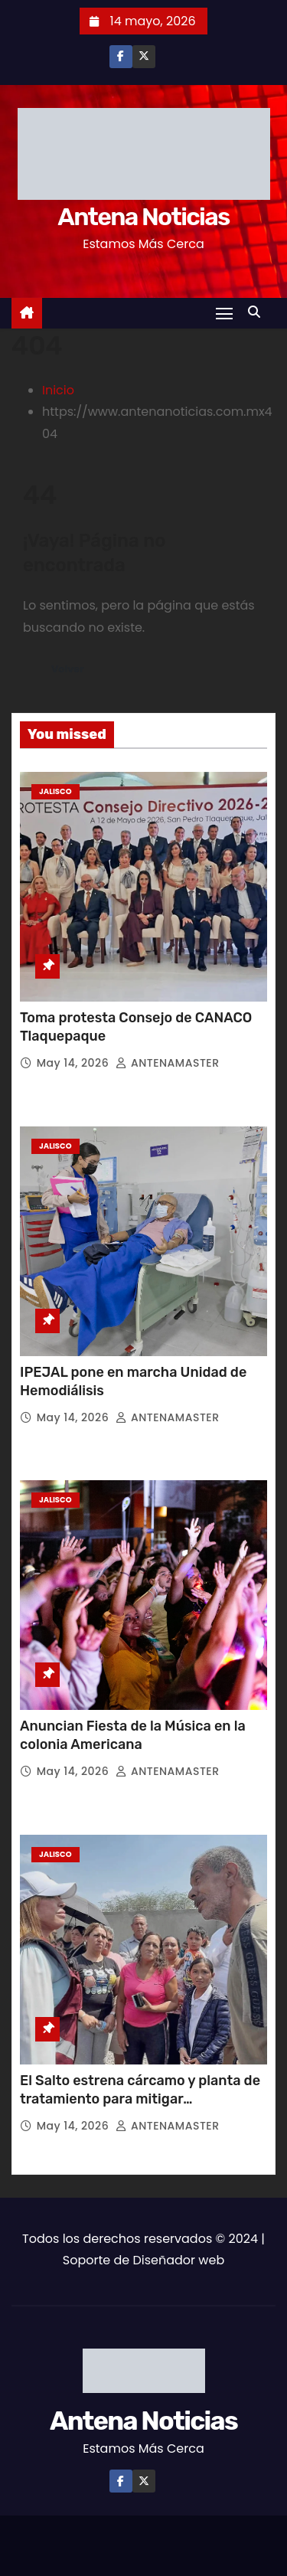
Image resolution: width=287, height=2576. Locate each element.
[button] (258, 312)
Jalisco (55, 791)
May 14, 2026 (75, 1063)
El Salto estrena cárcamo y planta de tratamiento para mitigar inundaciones (140, 2099)
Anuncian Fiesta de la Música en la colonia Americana (133, 1735)
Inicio (58, 390)
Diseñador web (178, 2260)
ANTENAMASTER (167, 1063)
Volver (67, 668)
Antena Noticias (143, 216)
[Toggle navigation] (224, 313)
